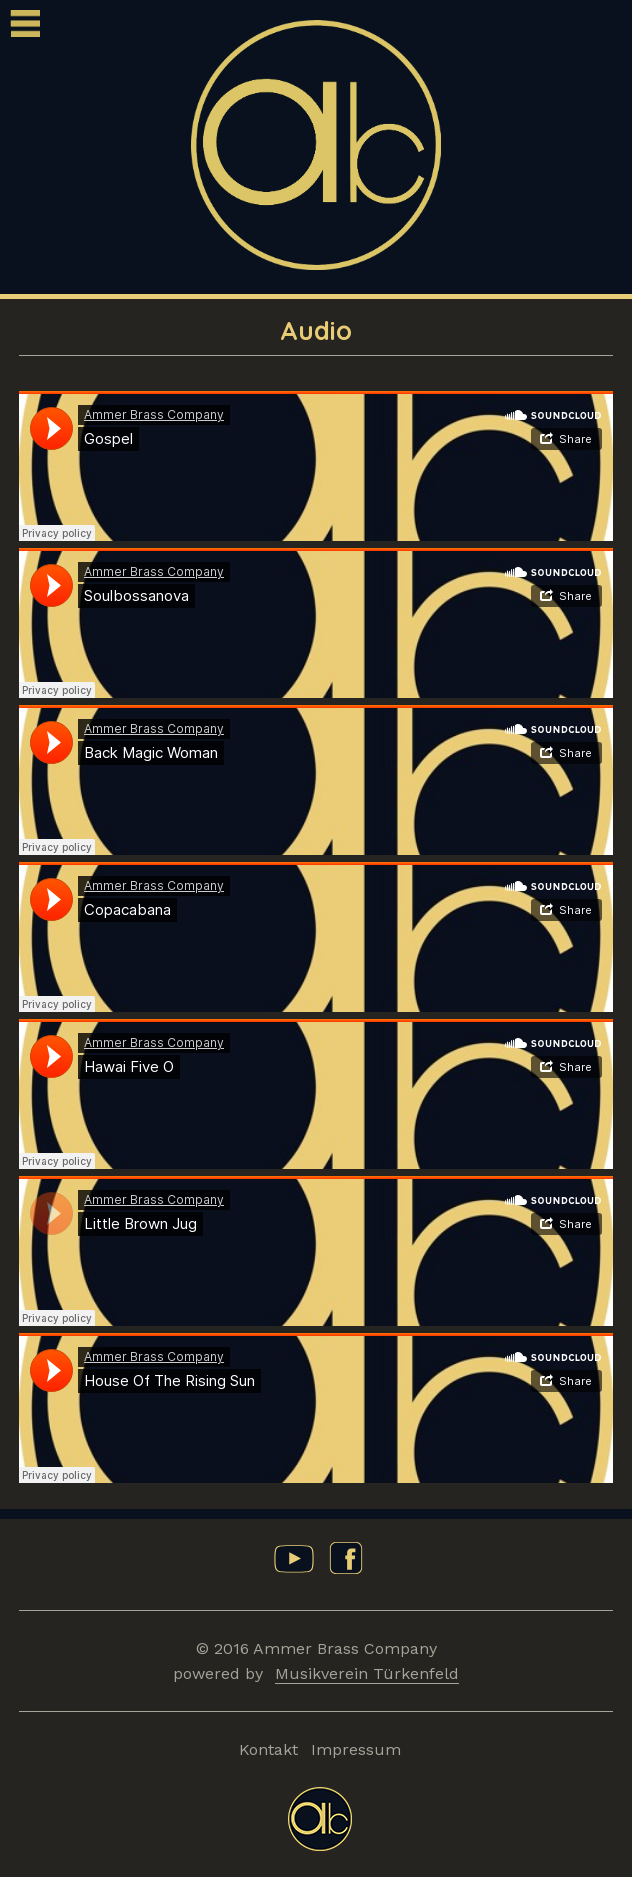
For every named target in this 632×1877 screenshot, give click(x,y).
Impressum (356, 1749)
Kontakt (268, 1749)
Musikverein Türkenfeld (367, 1673)
